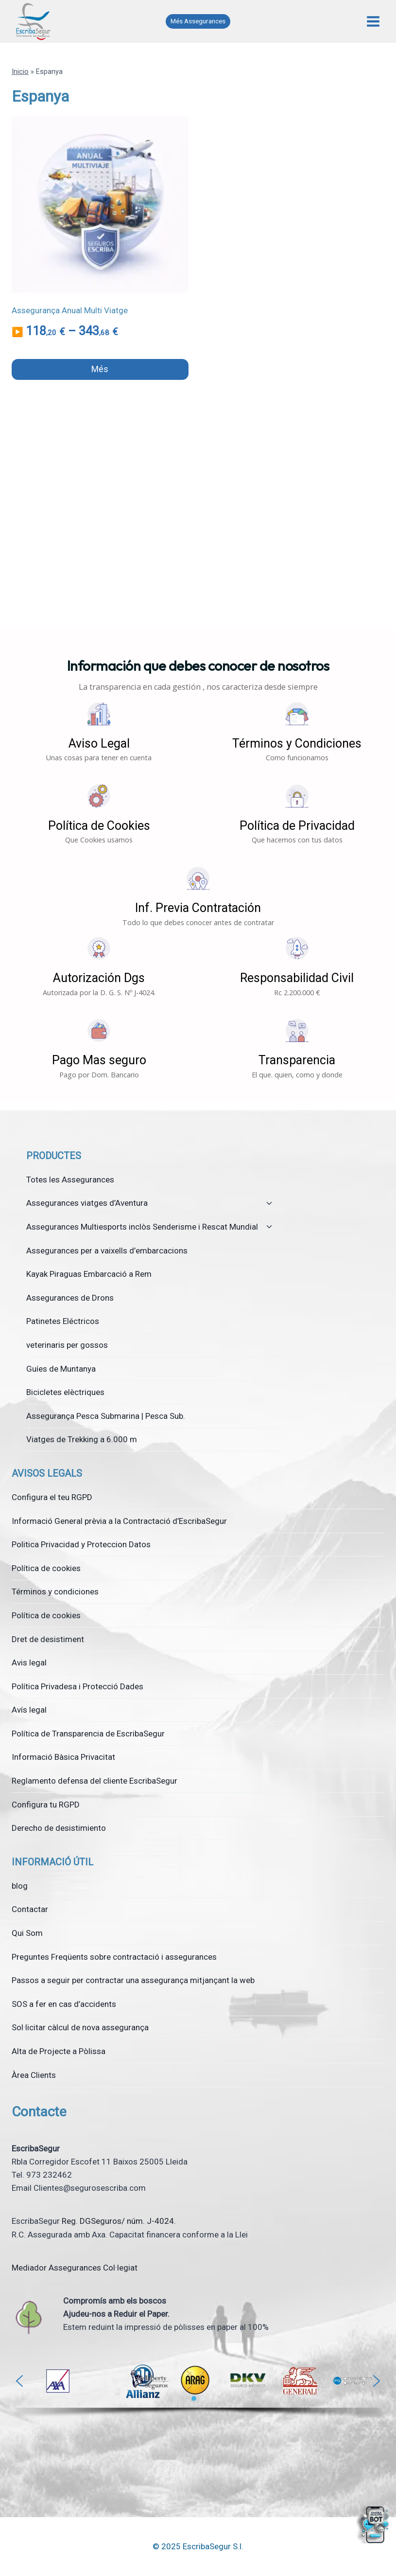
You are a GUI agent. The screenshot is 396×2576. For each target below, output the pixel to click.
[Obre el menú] (373, 21)
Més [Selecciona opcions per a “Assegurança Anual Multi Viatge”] (99, 369)
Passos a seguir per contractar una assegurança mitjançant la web (133, 1980)
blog (20, 1886)
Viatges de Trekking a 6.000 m (81, 1439)
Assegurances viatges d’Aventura (87, 1203)
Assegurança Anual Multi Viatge (70, 310)
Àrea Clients (34, 2075)
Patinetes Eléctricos (62, 1321)
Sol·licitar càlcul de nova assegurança (80, 2027)
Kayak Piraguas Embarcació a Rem (89, 1274)
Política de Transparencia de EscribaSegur (88, 1733)
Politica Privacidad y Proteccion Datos (81, 1544)
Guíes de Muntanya (61, 1369)
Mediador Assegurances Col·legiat (75, 2267)
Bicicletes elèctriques (65, 1392)
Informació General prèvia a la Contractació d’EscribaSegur (119, 1521)
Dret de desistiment (48, 1639)
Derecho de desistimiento (59, 1828)
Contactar (30, 1909)
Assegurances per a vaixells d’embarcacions (107, 1250)
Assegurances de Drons (70, 1298)
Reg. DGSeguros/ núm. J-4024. (119, 2221)
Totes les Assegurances (70, 1179)
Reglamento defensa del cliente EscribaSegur (94, 1781)
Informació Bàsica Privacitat (63, 1757)
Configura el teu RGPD (52, 1497)
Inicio (20, 72)
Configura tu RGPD (46, 1804)
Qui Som (27, 1933)
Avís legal (29, 1710)
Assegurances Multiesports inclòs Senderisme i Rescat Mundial (142, 1227)
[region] (198, 2389)
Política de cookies (46, 1568)
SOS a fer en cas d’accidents (64, 2004)
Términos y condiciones (55, 1591)
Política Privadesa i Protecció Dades (77, 1686)
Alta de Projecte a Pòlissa (58, 2051)
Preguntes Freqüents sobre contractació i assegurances (114, 1957)
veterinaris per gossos (67, 1345)
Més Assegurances (198, 21)
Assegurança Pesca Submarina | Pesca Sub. (105, 1416)
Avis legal (29, 1662)
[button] (99, 731)
